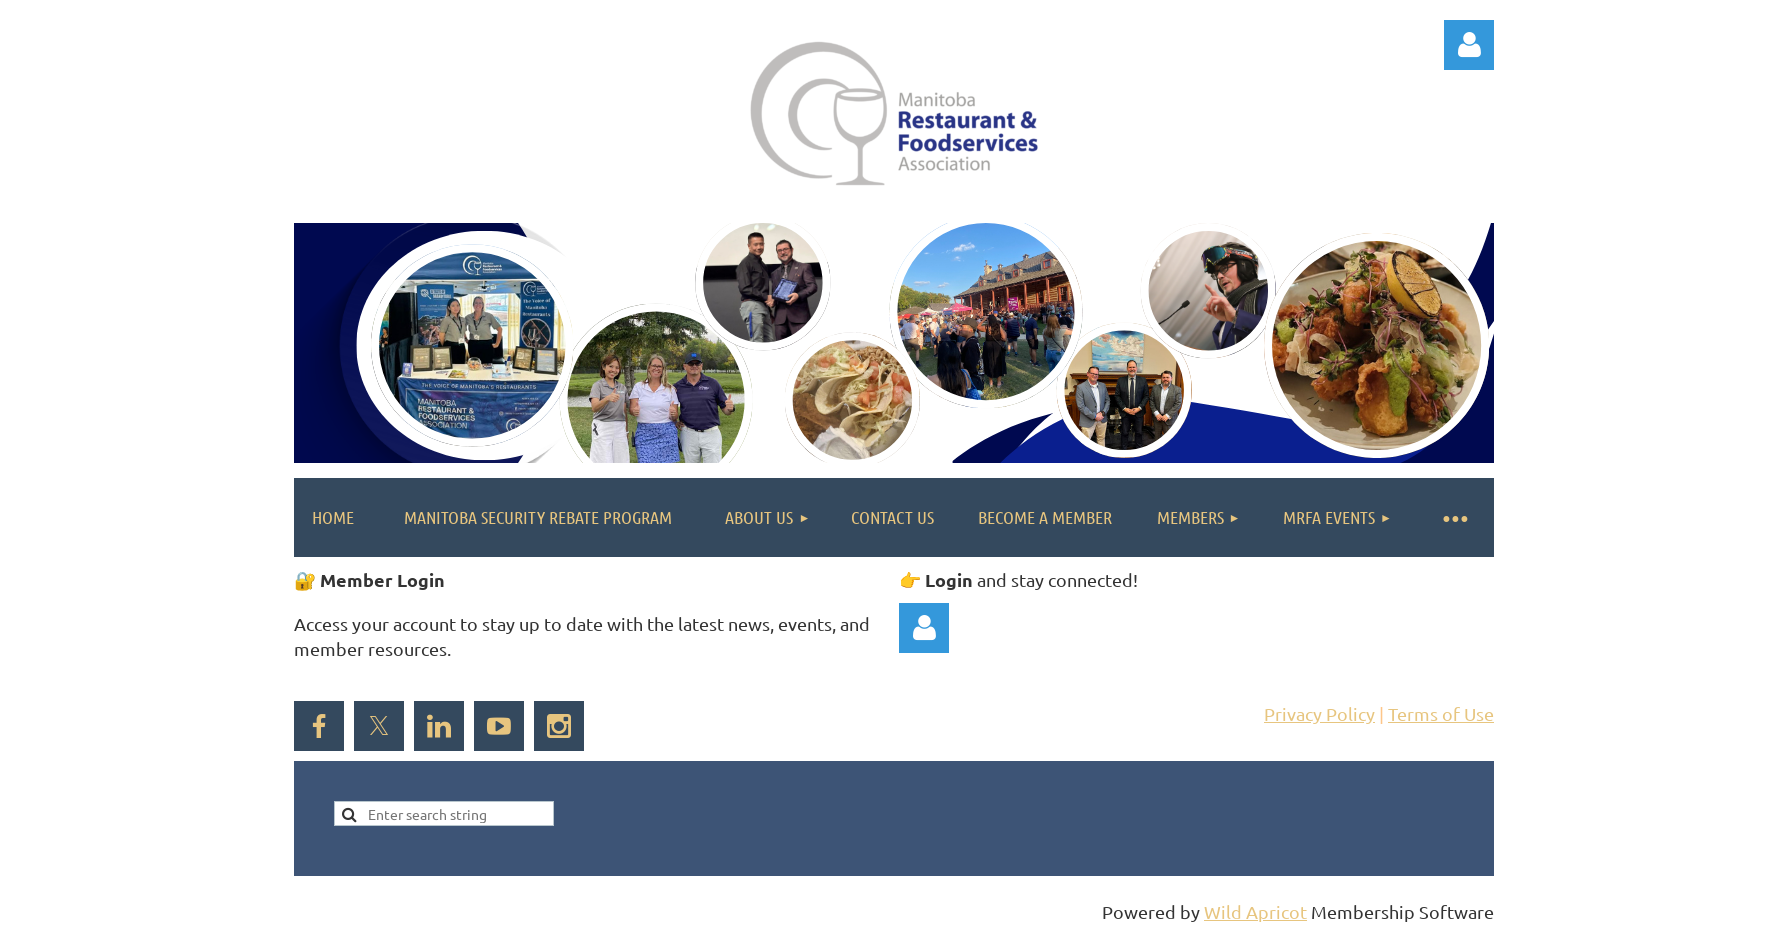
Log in (1469, 45)
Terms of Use (1441, 713)
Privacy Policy (1319, 713)
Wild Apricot (1255, 911)
